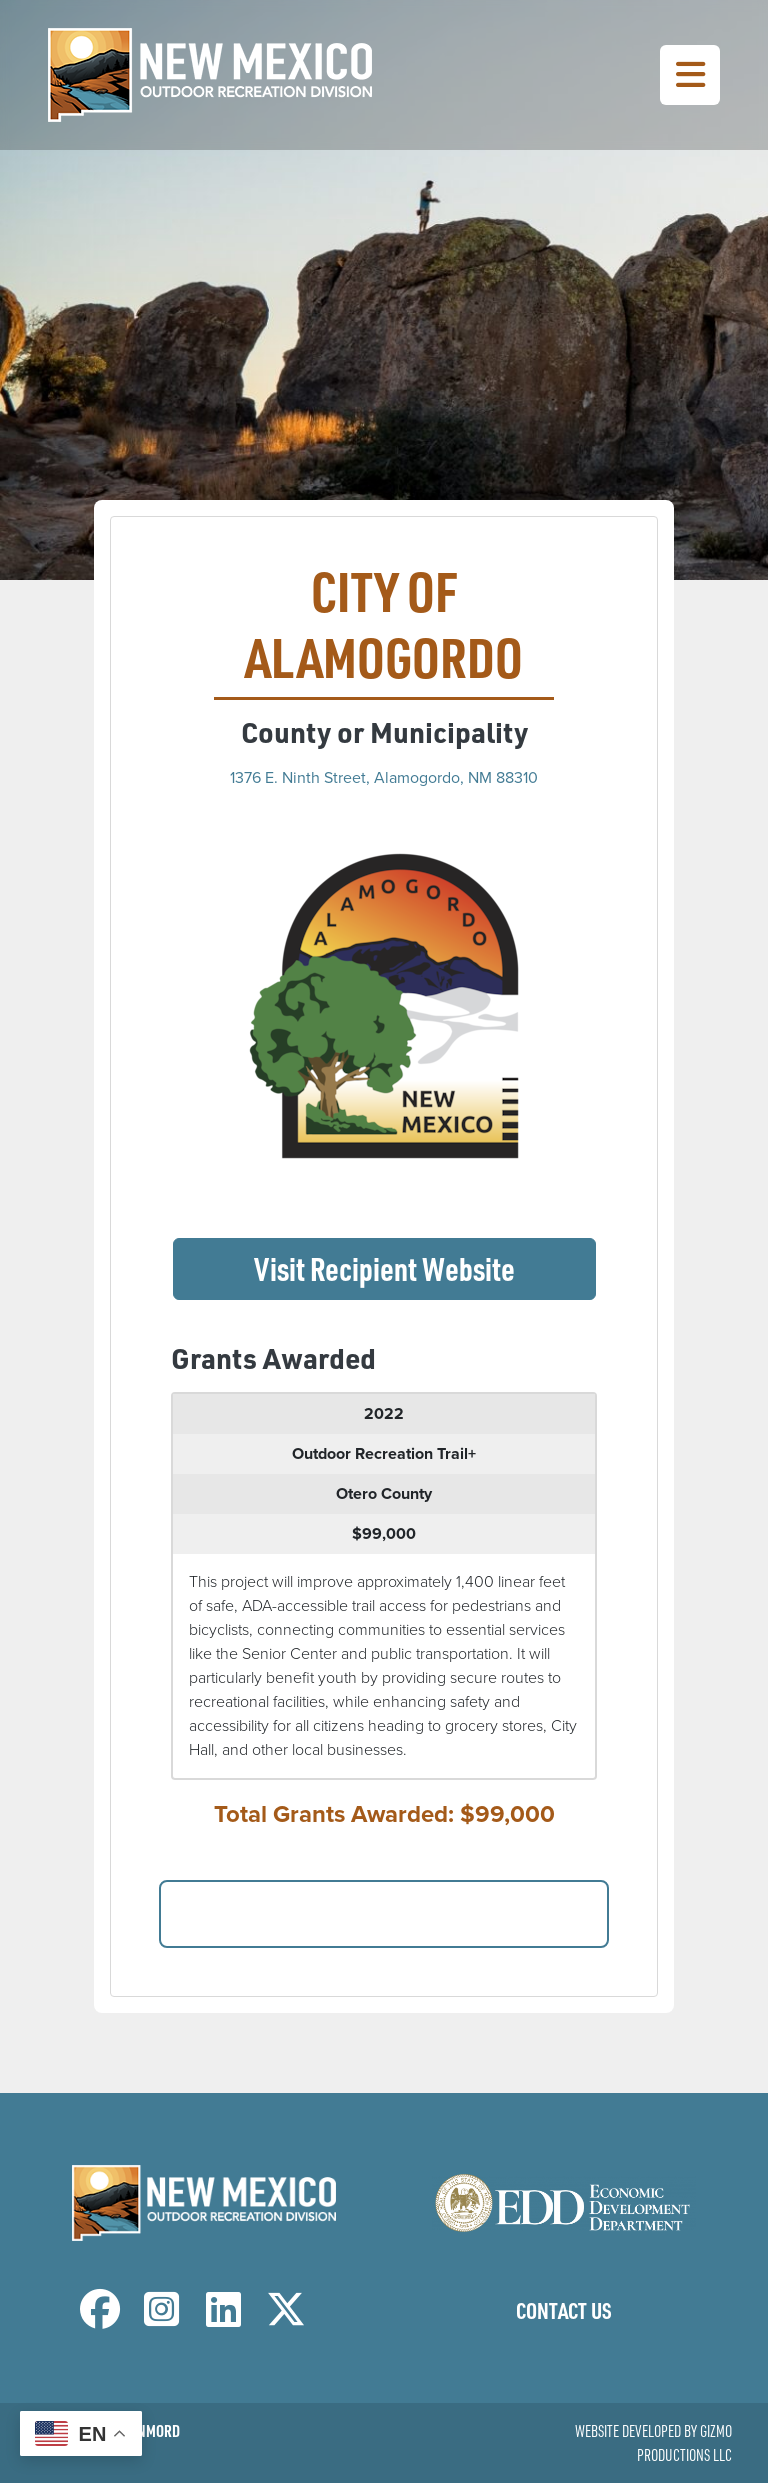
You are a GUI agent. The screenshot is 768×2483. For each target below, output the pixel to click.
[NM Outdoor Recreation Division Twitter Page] (286, 2318)
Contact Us (564, 2310)
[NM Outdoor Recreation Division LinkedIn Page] (223, 2318)
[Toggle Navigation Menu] (690, 75)
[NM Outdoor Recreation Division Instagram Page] (161, 2318)
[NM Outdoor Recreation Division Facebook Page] (100, 2318)
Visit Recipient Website (425, 1266)
